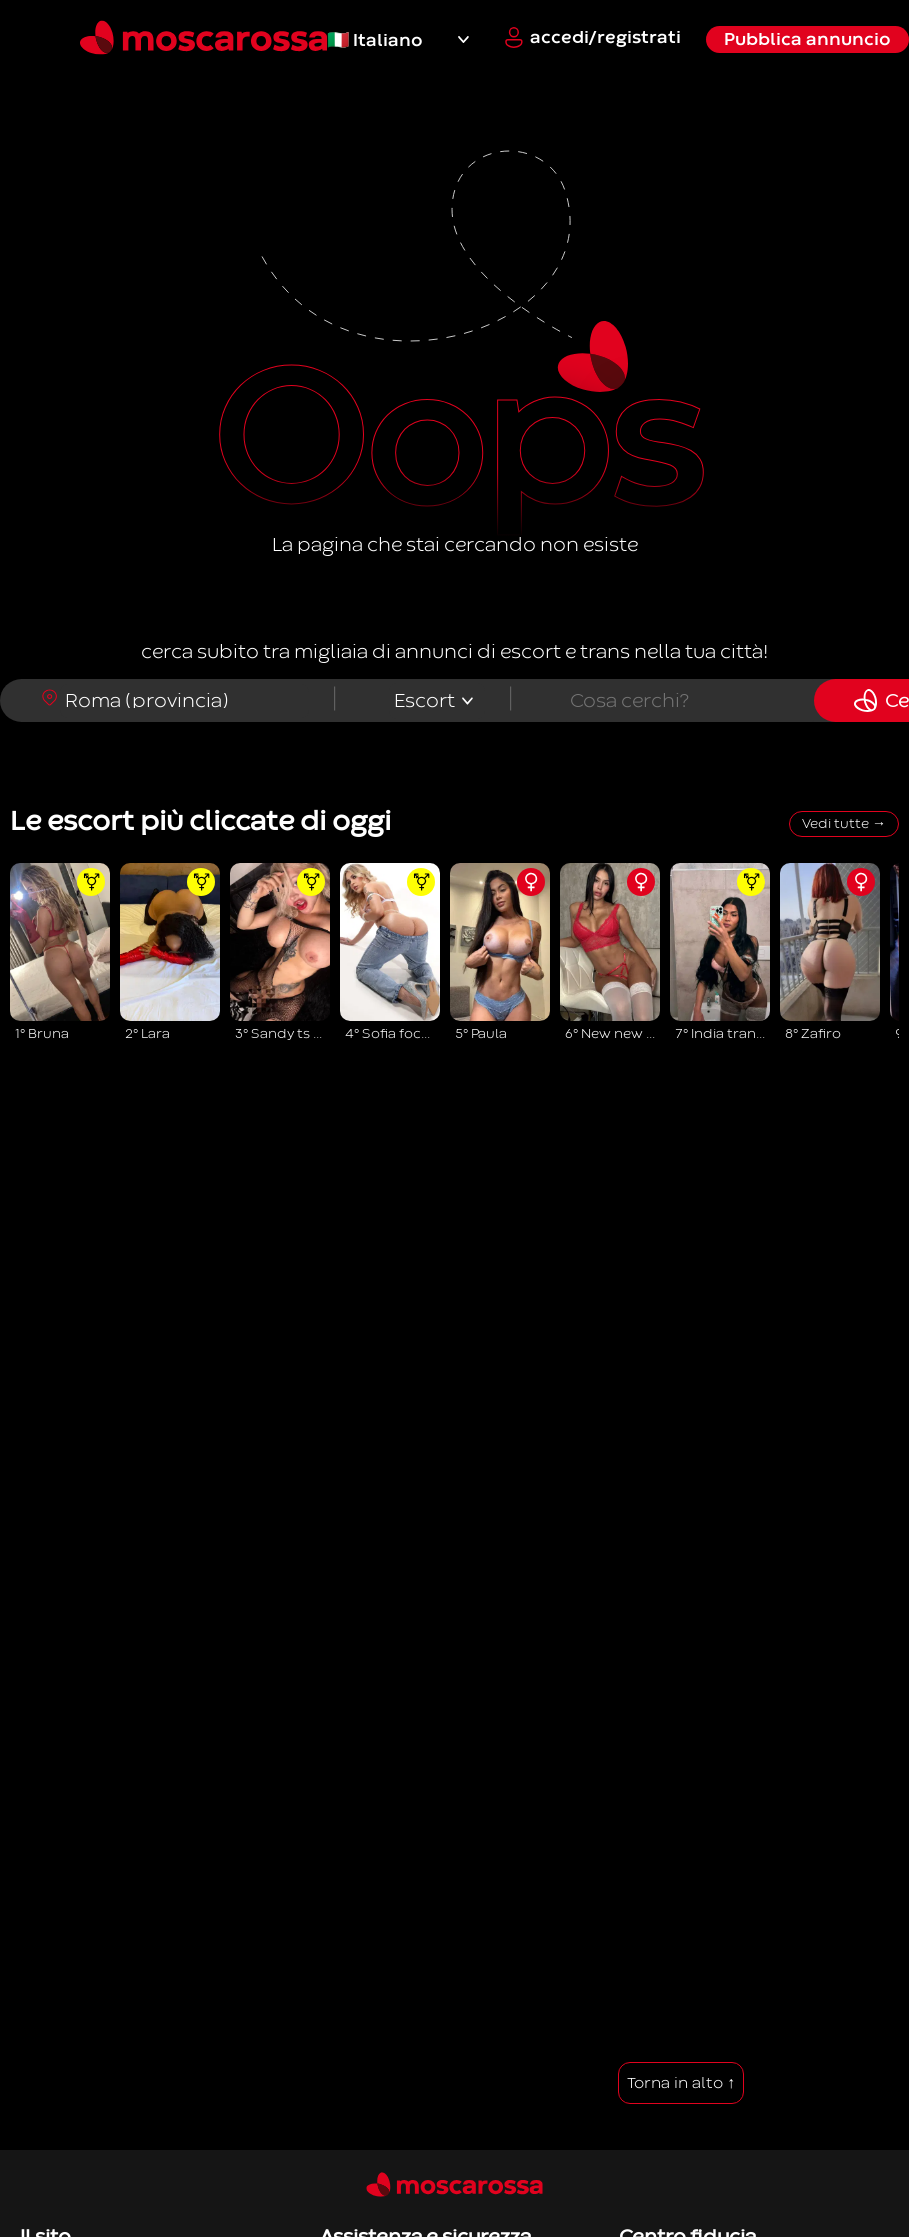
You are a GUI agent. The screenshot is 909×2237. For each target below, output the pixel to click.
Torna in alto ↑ (681, 2083)
